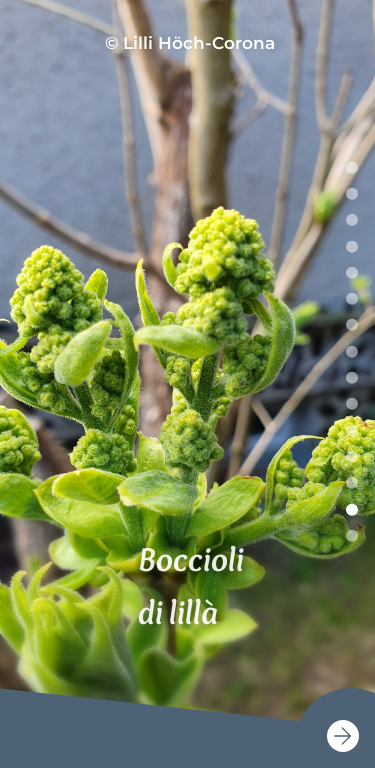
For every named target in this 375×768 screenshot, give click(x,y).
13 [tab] (352, 483)
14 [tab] (352, 509)
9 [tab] (352, 378)
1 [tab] (352, 167)
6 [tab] (352, 299)
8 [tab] (352, 351)
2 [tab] (352, 194)
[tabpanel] (187, 384)
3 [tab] (352, 220)
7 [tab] (352, 325)
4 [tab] (352, 246)
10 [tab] (352, 404)
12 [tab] (352, 457)
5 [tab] (352, 273)
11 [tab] (352, 430)
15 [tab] (352, 536)
